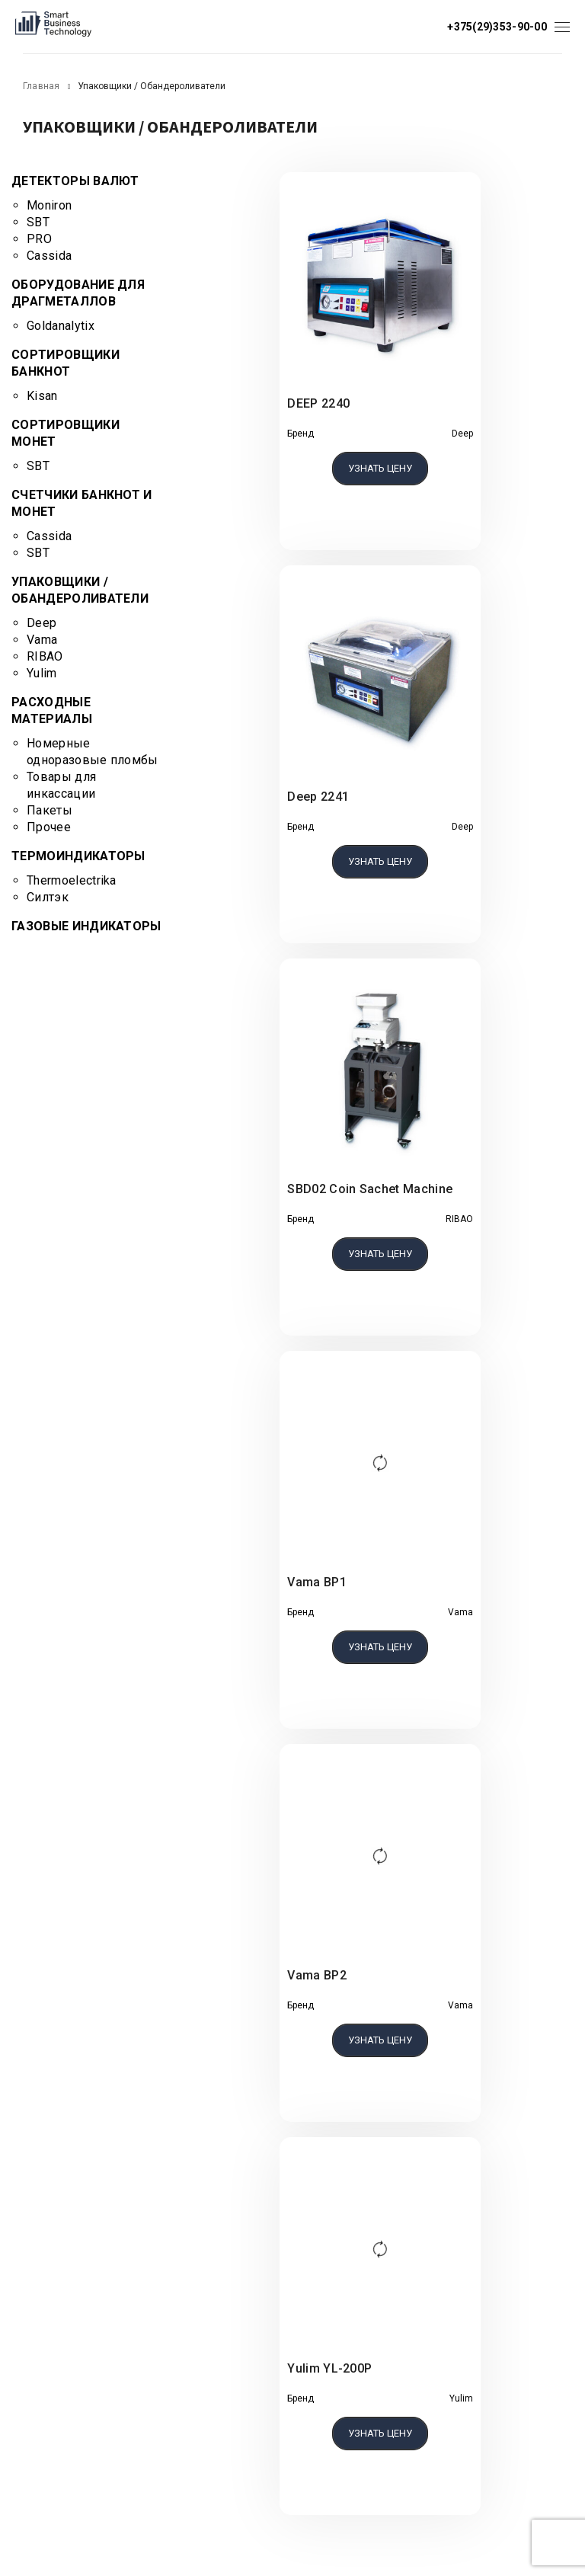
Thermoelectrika (72, 880)
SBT (38, 222)
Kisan (42, 396)
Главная (41, 86)
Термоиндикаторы (78, 856)
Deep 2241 (318, 796)
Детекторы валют (75, 181)
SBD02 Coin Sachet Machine (369, 1189)
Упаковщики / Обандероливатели (80, 590)
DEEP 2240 (318, 403)
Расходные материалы (51, 710)
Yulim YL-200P (329, 2368)
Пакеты (49, 810)
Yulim (42, 673)
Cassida (49, 255)
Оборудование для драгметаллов (78, 293)
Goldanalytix (60, 325)
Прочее (49, 827)
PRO (39, 239)
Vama (42, 639)
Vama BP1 (317, 1582)
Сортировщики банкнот (65, 363)
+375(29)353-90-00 (497, 27)
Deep (41, 623)
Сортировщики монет (65, 433)
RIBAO (45, 656)
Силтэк (48, 897)
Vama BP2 (317, 1975)
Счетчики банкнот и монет (81, 503)
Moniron (49, 205)
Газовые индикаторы (86, 926)
